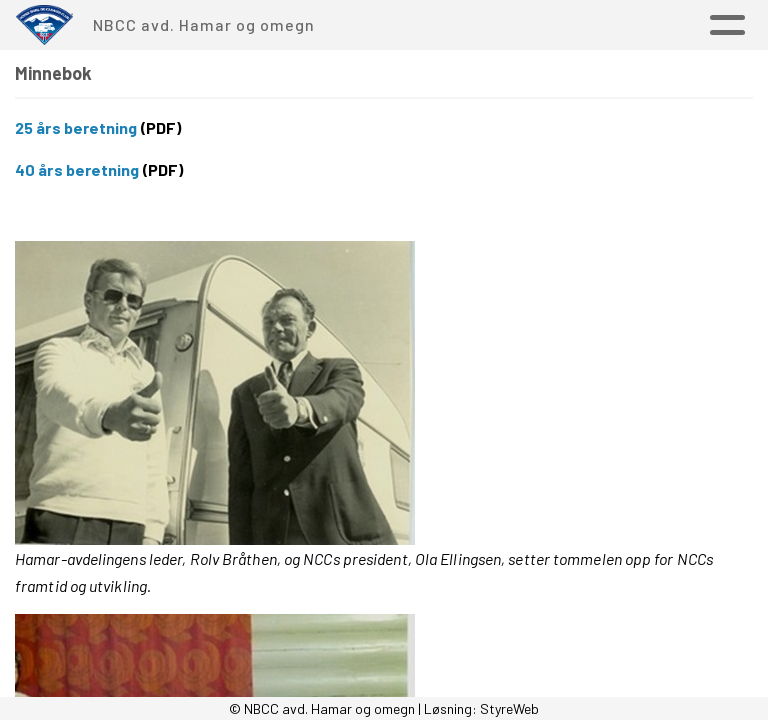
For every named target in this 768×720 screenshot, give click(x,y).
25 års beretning (76, 127)
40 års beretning (77, 169)
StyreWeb (509, 708)
